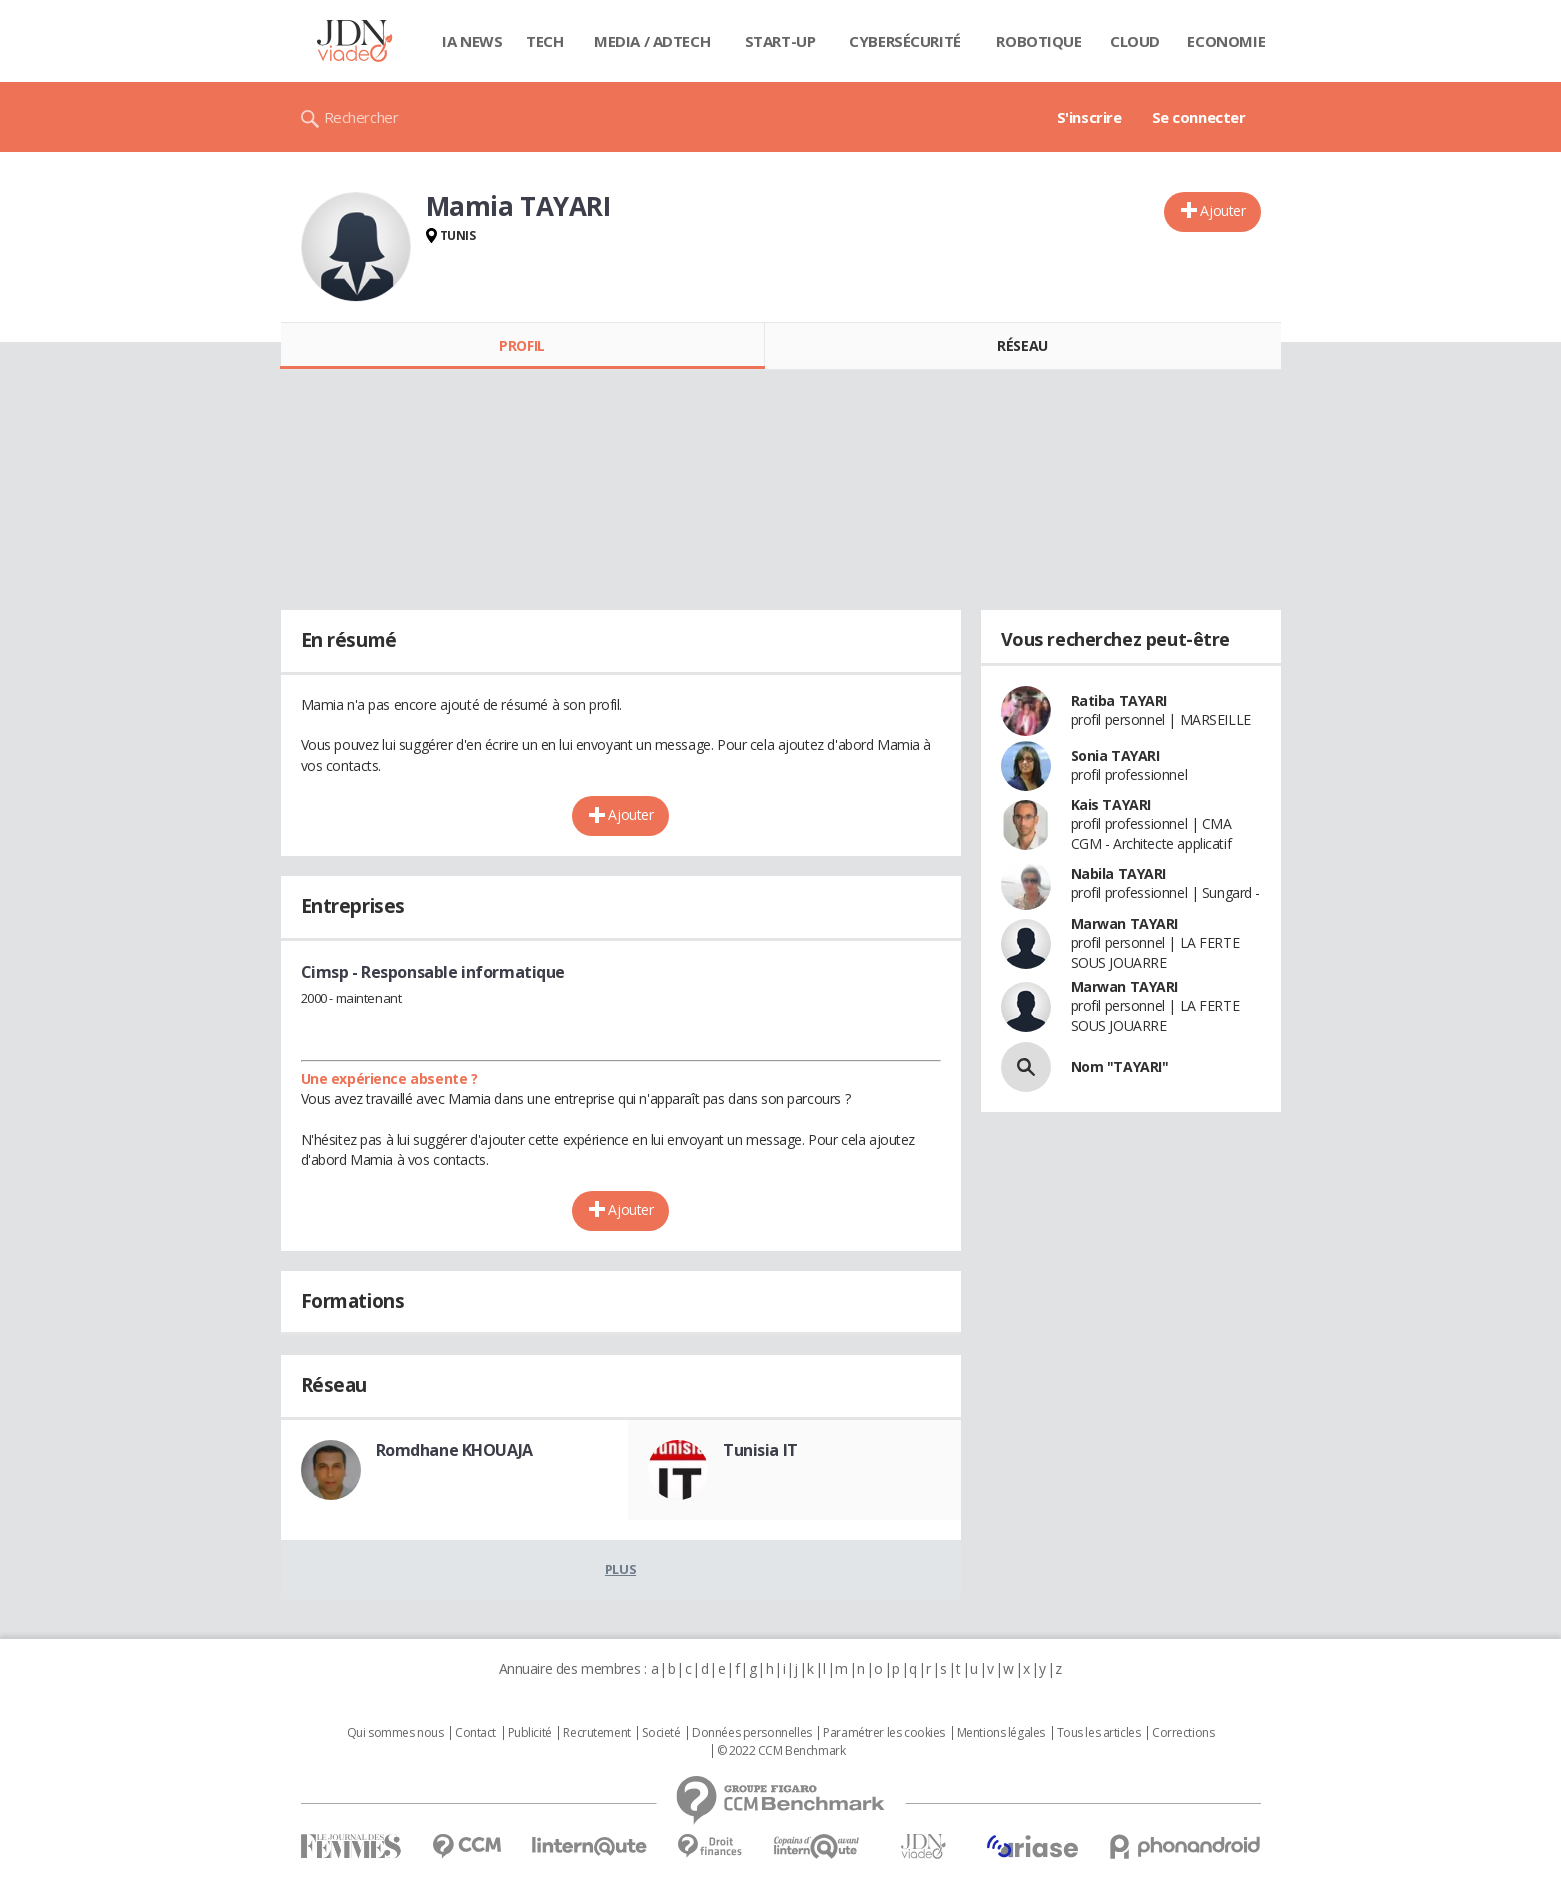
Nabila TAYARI (1119, 873)
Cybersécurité (905, 41)
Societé (661, 1733)
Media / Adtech (652, 41)
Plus (620, 1569)
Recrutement (596, 1733)
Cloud (1135, 41)
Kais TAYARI (1111, 804)
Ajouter (1222, 210)
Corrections (1183, 1733)
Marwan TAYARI (1125, 923)
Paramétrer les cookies (884, 1733)
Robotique (1038, 41)
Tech (544, 41)
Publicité (530, 1733)
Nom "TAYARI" (1120, 1066)
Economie (1226, 41)
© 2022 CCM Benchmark (781, 1751)
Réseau (1022, 345)
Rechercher (361, 117)
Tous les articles (1099, 1733)
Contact (475, 1733)
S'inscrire (1089, 117)
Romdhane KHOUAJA (454, 1450)
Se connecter (1199, 117)
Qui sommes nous (395, 1733)
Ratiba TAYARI (1119, 700)
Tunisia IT (760, 1450)
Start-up (780, 41)
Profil (521, 345)
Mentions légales (1001, 1733)
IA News (472, 41)
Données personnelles (752, 1733)
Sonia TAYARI (1115, 755)
